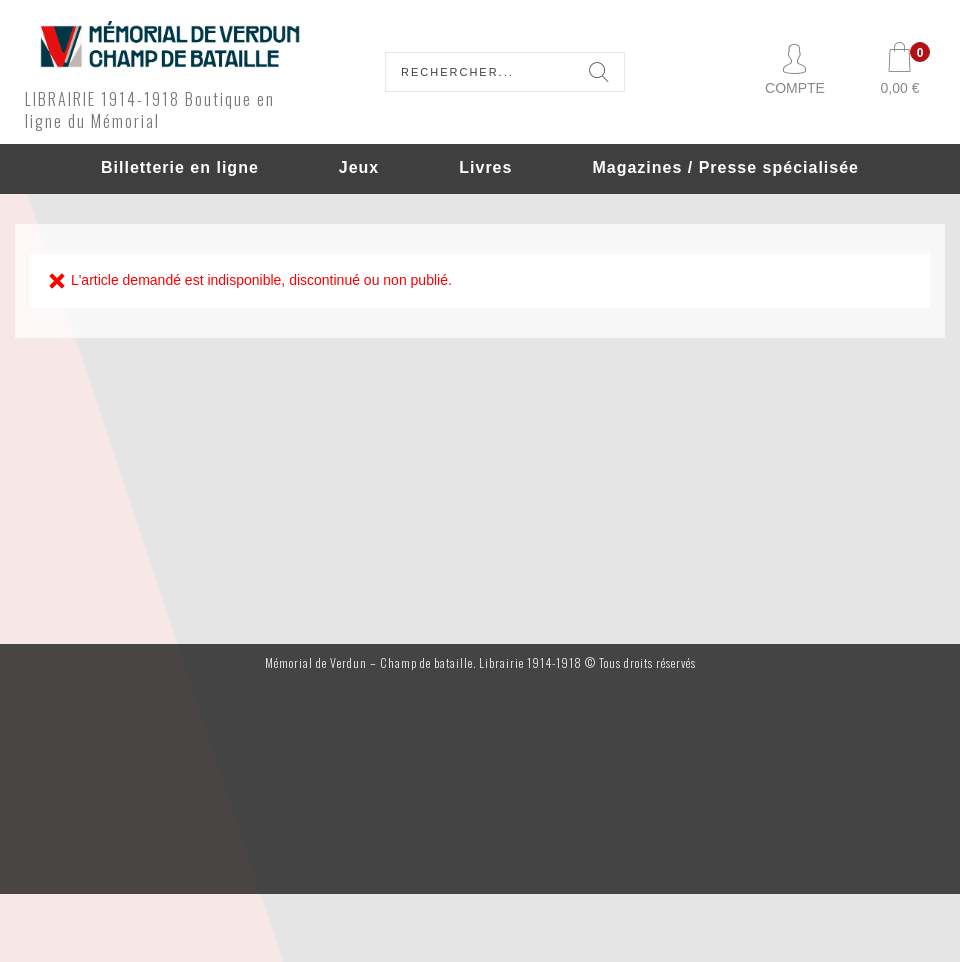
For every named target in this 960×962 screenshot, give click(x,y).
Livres (485, 167)
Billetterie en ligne (180, 167)
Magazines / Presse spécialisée (725, 167)
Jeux (359, 167)
